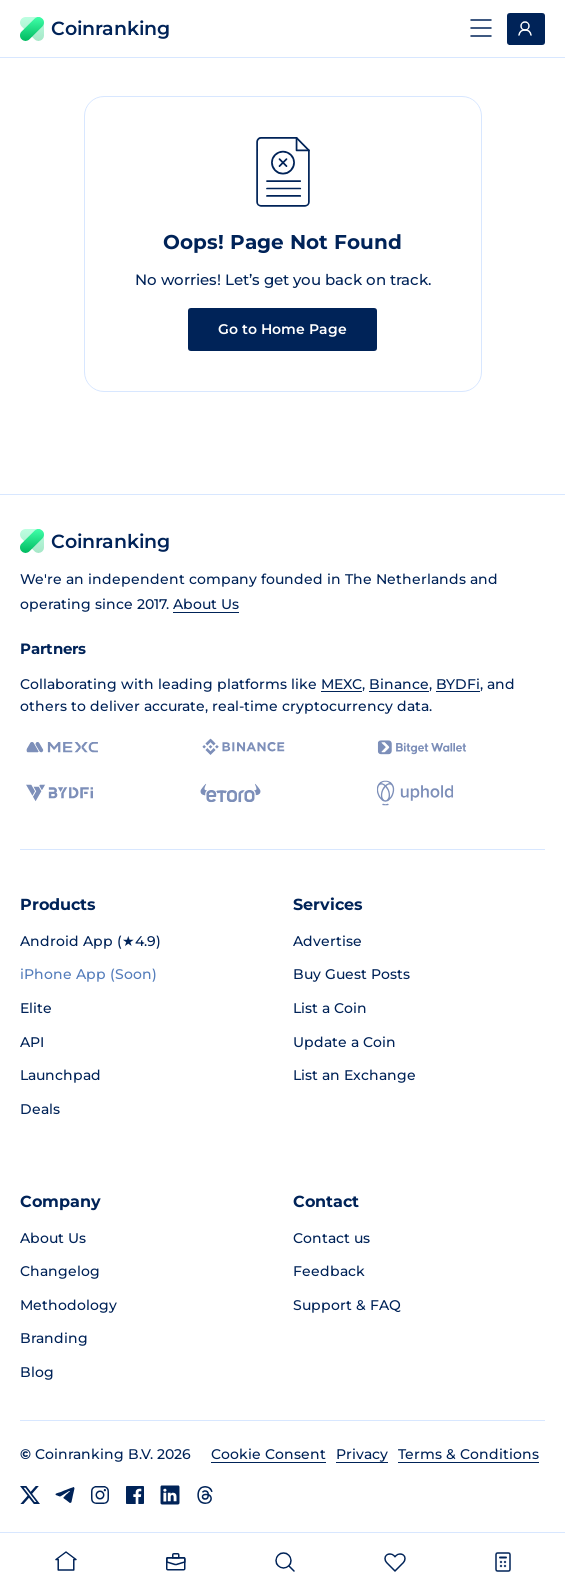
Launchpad (60, 1075)
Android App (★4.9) (90, 941)
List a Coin (330, 1008)
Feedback (329, 1271)
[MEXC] (62, 747)
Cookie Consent (268, 1454)
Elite (36, 1008)
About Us (206, 604)
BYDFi (458, 684)
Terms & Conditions (468, 1454)
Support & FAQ (347, 1305)
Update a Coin (344, 1042)
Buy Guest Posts (351, 974)
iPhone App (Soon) (88, 974)
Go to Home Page (282, 329)
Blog (37, 1372)
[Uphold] (415, 793)
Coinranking (95, 29)
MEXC (341, 684)
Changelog (60, 1271)
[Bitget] (422, 747)
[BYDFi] (59, 793)
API (32, 1042)
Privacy (362, 1454)
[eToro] (230, 793)
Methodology (68, 1305)
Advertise (327, 941)
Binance (399, 684)
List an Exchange (354, 1075)
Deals (40, 1109)
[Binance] (243, 747)
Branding (54, 1338)
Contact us (331, 1238)
